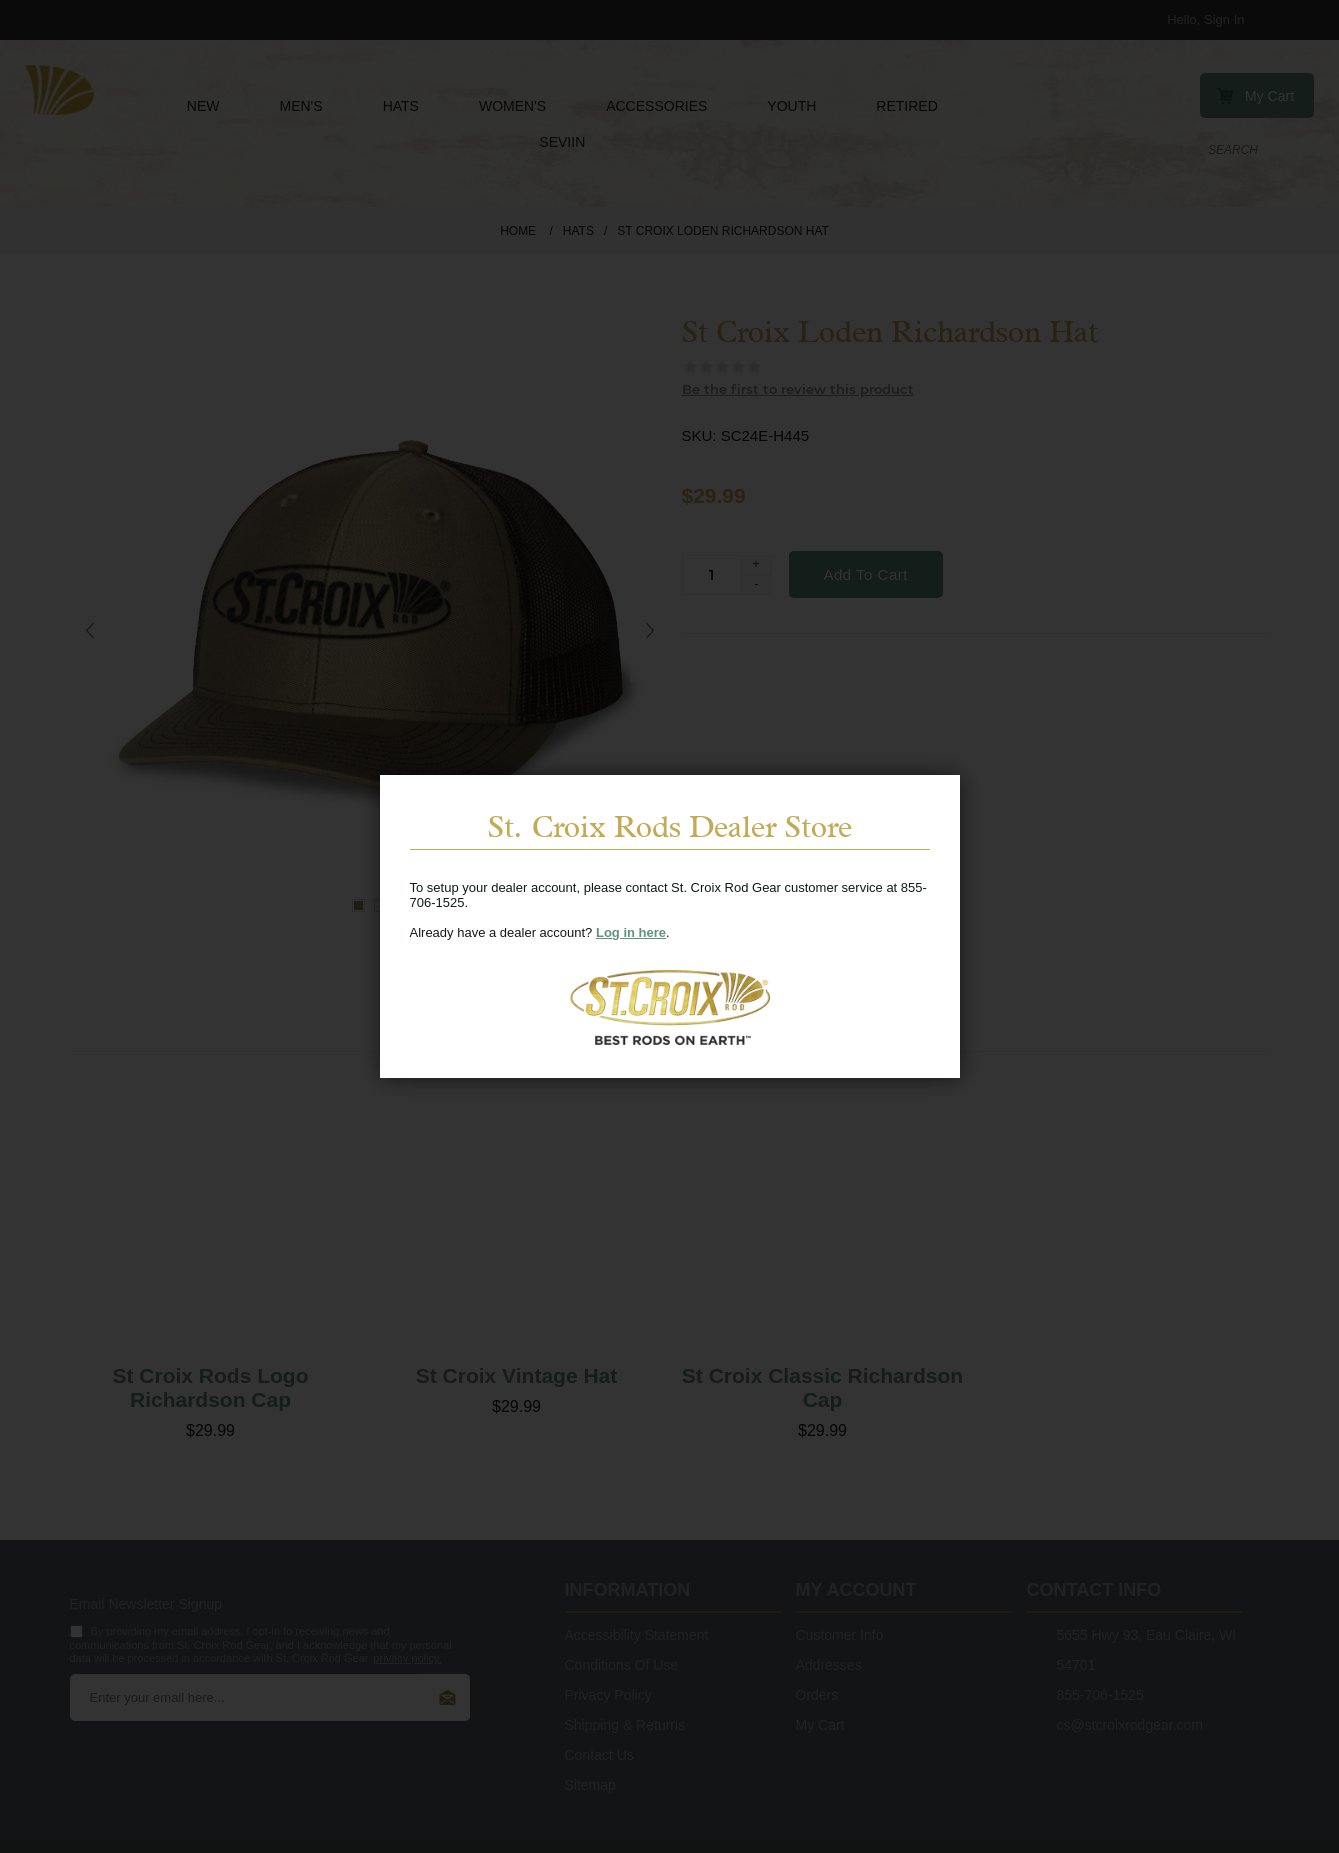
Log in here (631, 932)
